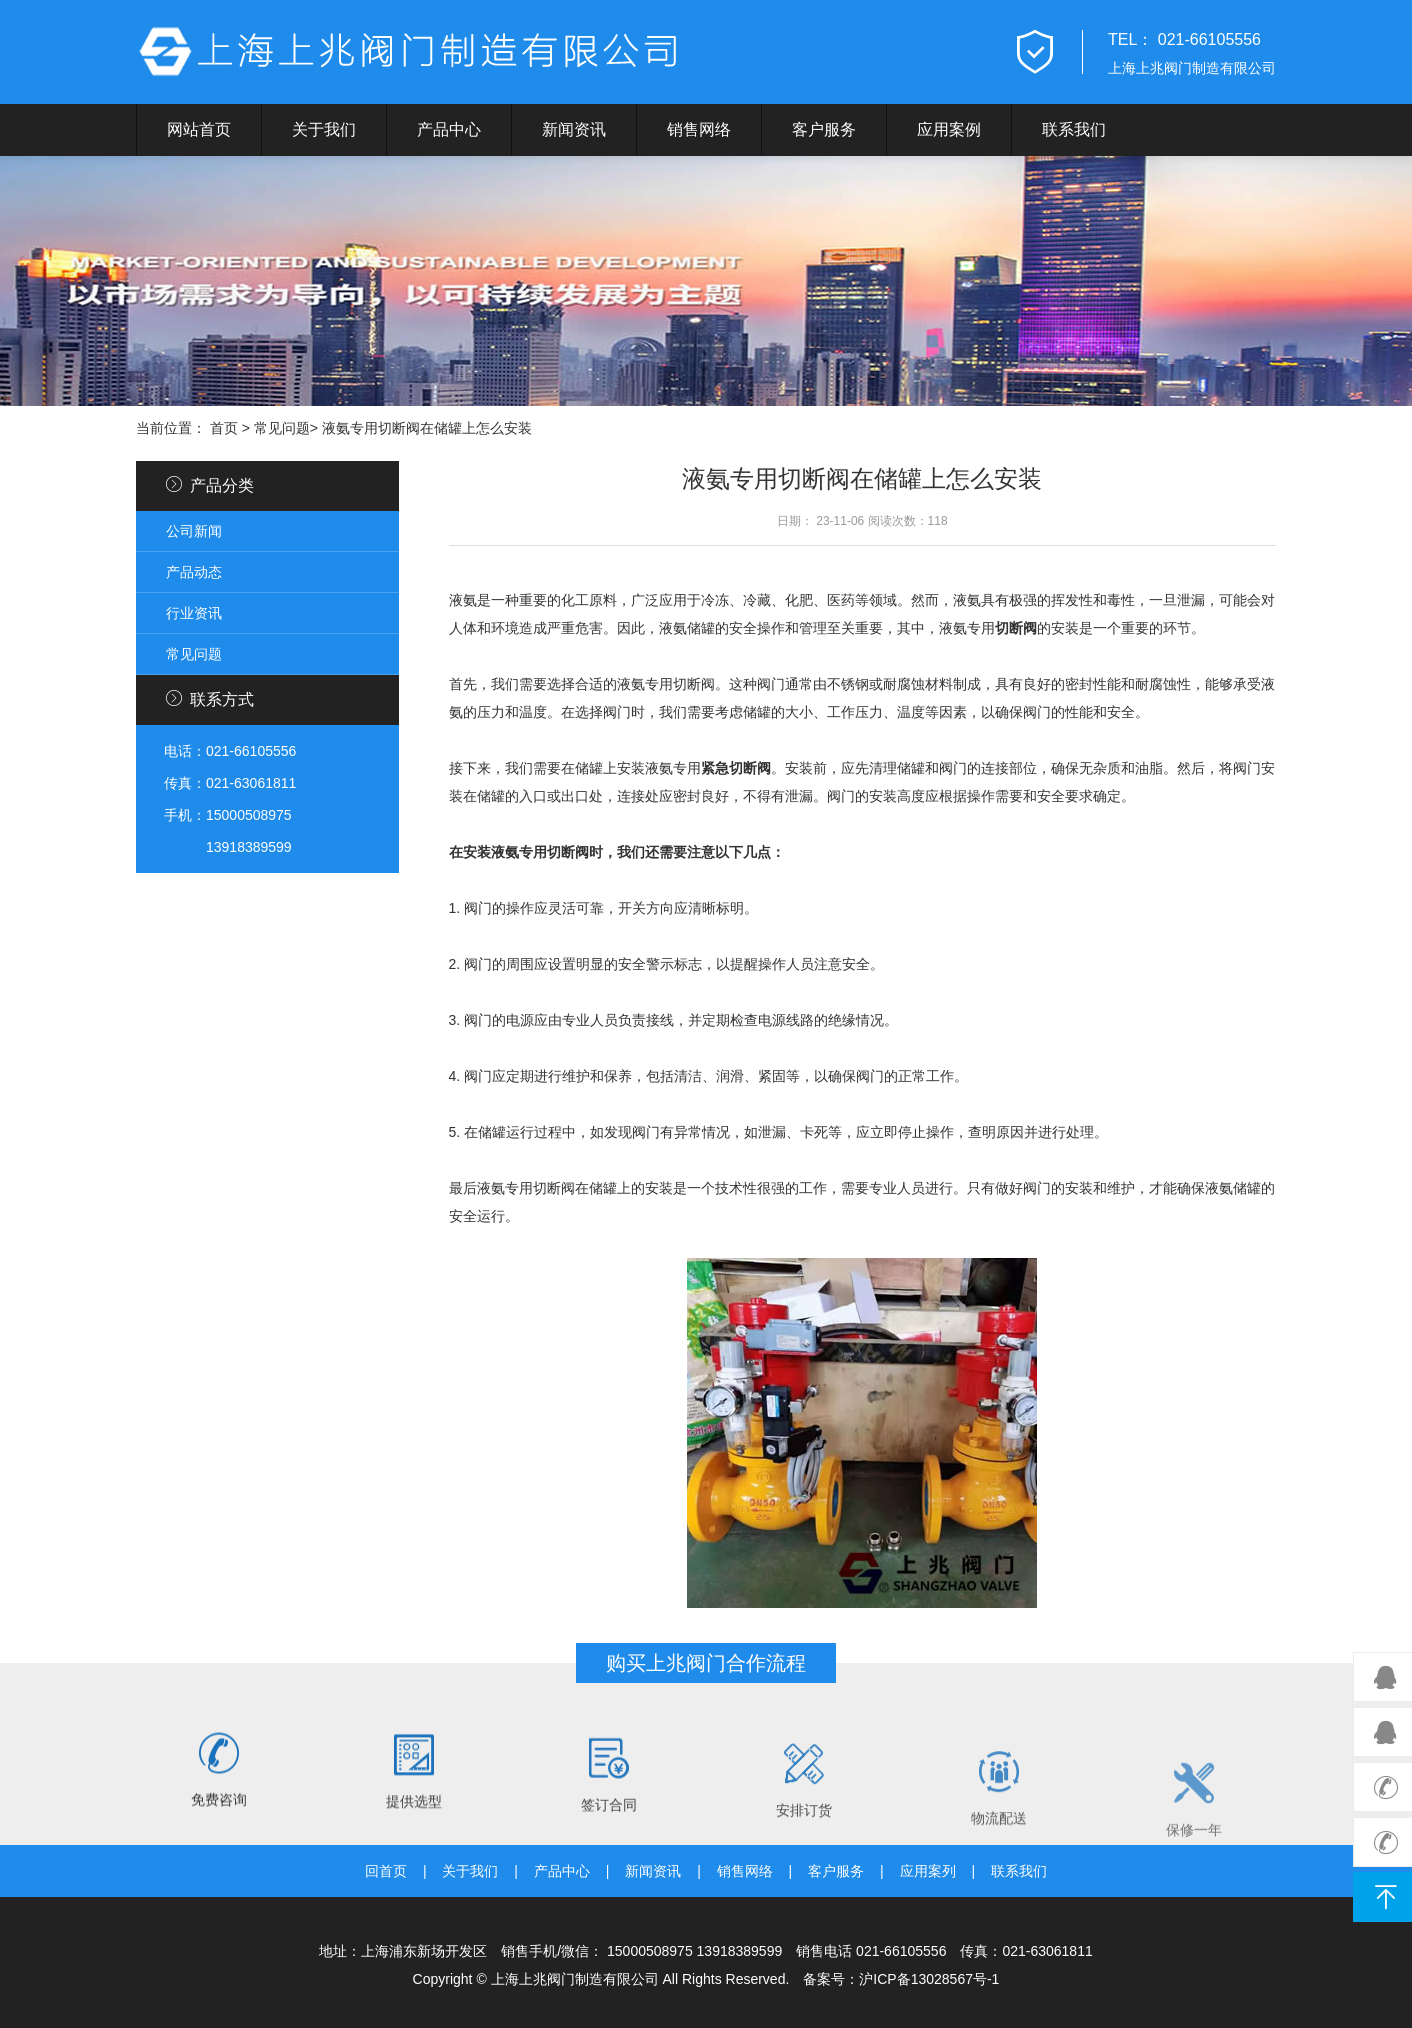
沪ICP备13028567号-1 (929, 1979)
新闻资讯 (574, 129)
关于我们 (324, 129)
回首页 (386, 1871)
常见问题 (282, 428)
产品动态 (194, 572)
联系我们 (1074, 129)
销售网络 (699, 129)
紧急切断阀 (736, 768)
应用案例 (949, 129)
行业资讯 (194, 613)
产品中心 (449, 129)
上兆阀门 (416, 52)
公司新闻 (194, 531)
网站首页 (199, 129)
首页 (224, 428)
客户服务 (824, 129)
